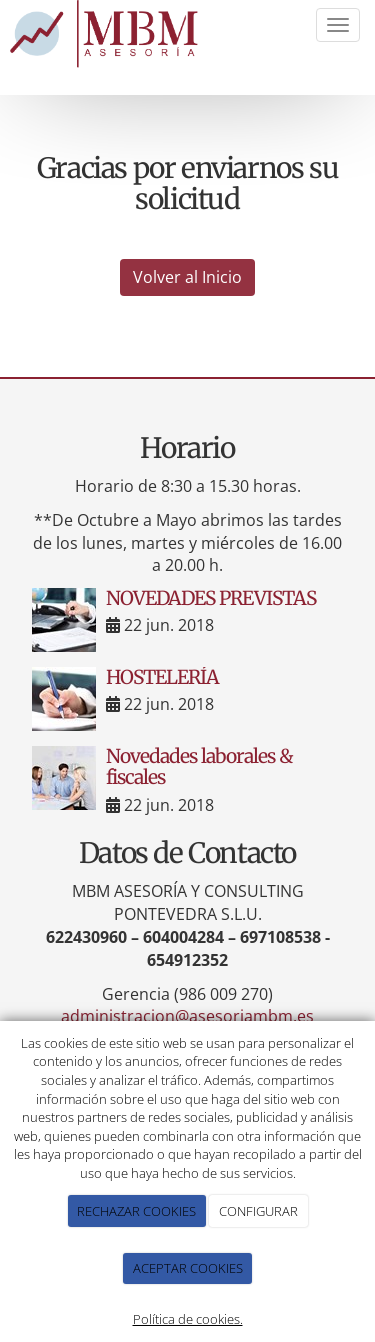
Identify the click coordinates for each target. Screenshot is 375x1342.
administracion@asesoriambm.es (187, 1016)
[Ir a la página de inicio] (107, 36)
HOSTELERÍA (162, 677)
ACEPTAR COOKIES (188, 1268)
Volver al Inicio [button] (187, 277)
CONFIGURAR (258, 1211)
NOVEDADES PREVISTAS (211, 598)
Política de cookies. (188, 1319)
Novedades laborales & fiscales (199, 766)
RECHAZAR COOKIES (136, 1211)
